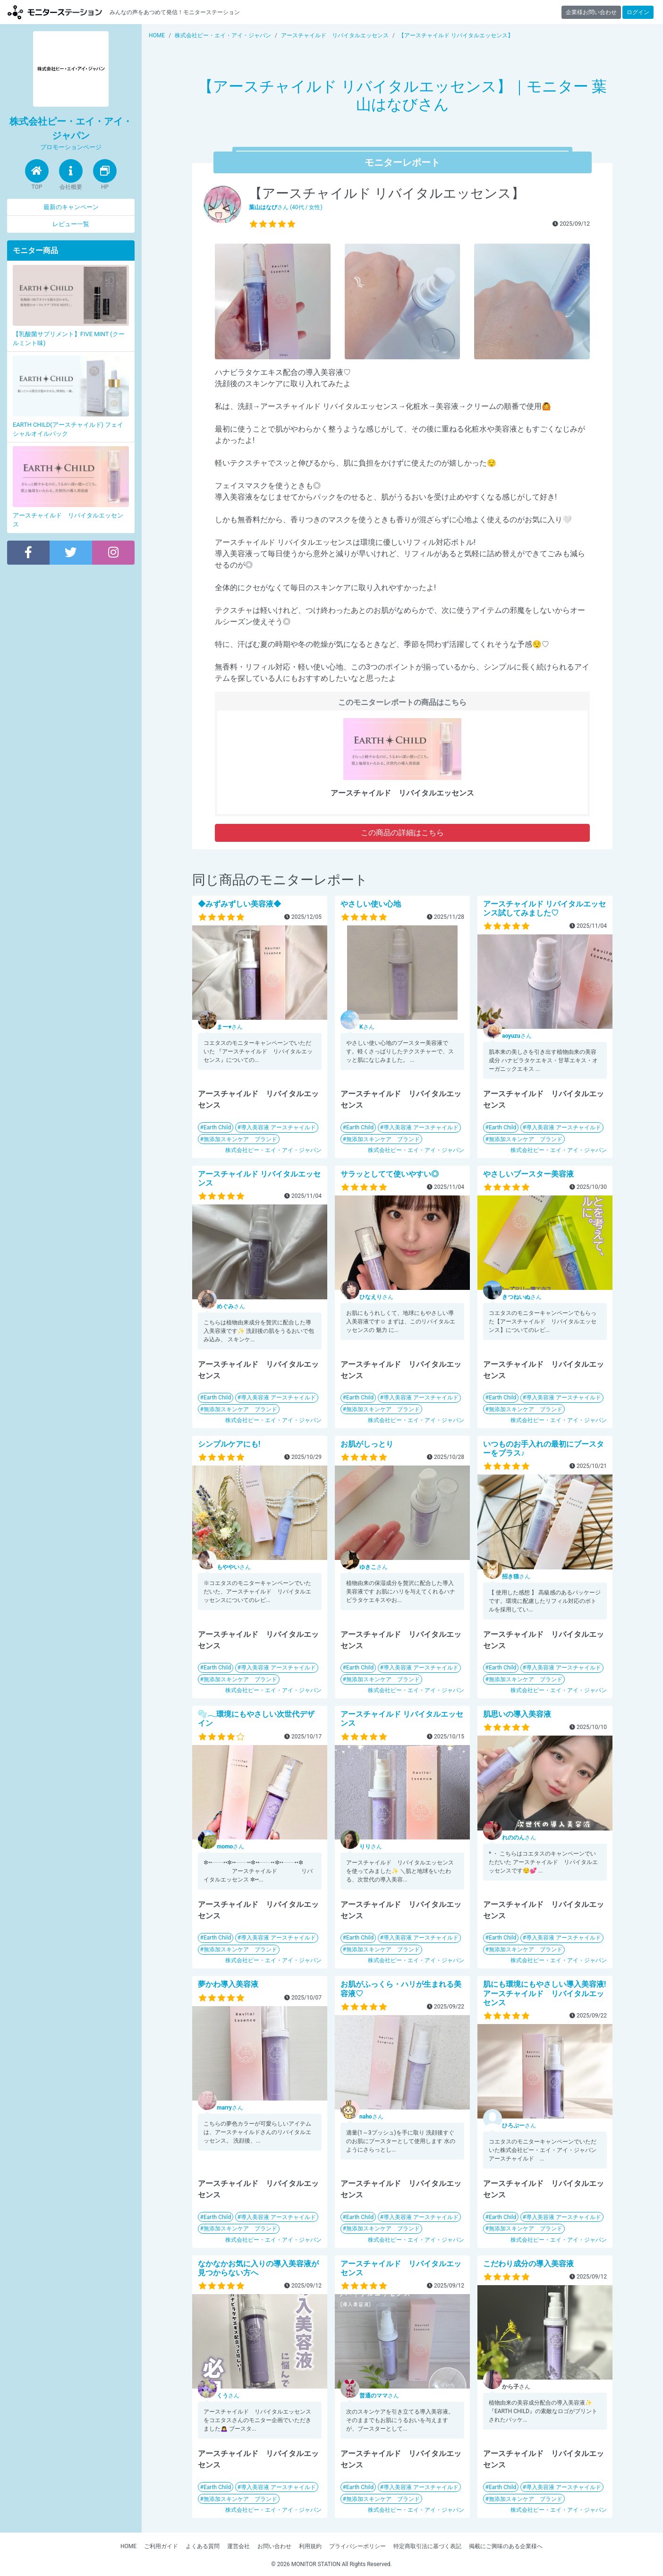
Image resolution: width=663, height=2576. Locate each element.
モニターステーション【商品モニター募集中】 (55, 12)
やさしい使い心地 (370, 903)
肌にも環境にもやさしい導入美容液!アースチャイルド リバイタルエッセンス (544, 1993)
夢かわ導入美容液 (228, 1984)
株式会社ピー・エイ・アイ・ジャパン (273, 1150)
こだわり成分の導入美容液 (528, 2263)
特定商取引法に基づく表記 (427, 2546)
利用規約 (310, 2546)
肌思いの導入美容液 (517, 1714)
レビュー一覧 (70, 224)
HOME (128, 2546)
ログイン (638, 12)
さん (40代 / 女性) (286, 207)
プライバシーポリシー (357, 2546)
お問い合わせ (274, 2546)
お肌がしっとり (366, 1444)
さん (230, 1027)
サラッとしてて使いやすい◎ (389, 1173)
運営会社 (238, 2546)
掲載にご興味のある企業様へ (506, 2546)
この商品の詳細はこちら (402, 832)
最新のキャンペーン (71, 207)
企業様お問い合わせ (591, 12)
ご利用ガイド (161, 2546)
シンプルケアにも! (229, 1444)
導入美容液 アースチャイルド (278, 1127)
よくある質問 (203, 2546)
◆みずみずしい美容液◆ (239, 903)
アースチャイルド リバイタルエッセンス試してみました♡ (544, 908)
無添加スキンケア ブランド (240, 1139)
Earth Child (217, 1127)
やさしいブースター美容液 (528, 1173)
